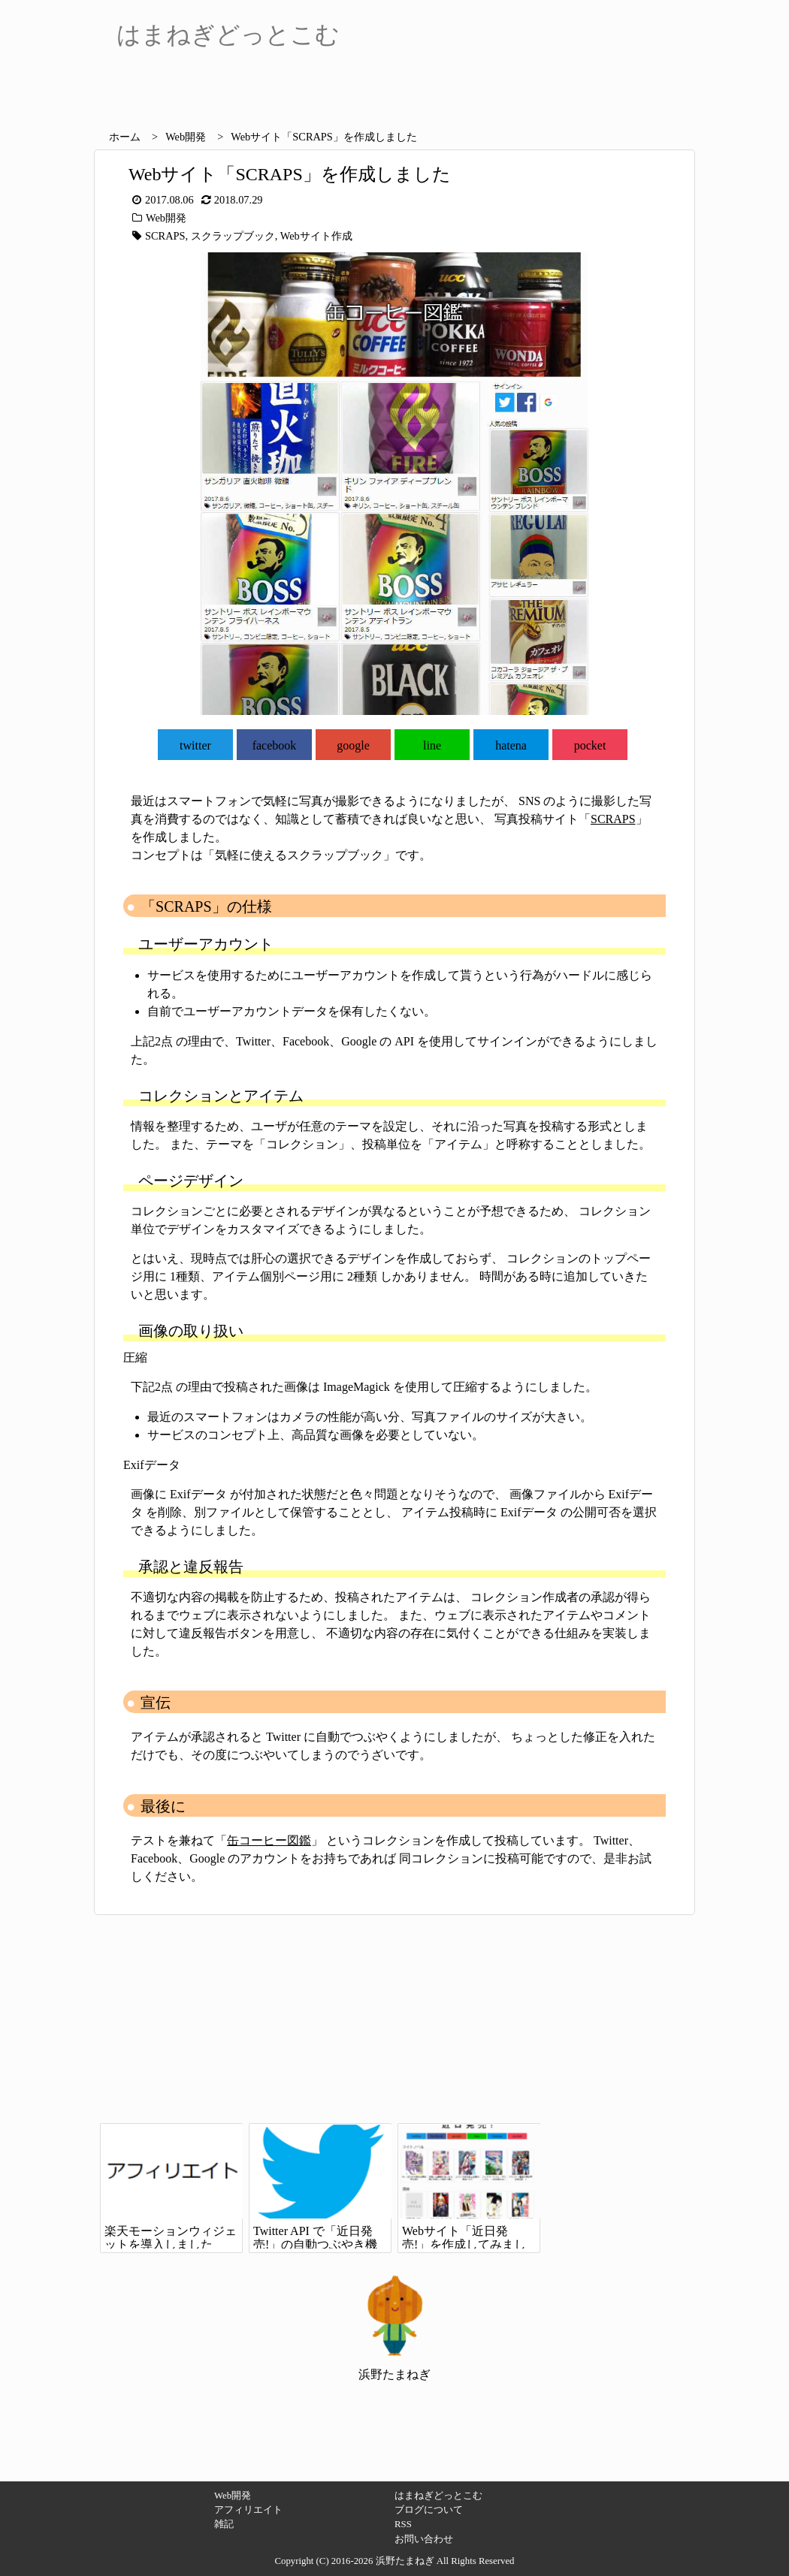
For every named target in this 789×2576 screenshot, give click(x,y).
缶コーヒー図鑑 (269, 1840)
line (432, 745)
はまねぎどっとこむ (438, 2495)
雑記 (224, 2524)
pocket (590, 745)
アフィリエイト (248, 2510)
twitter (195, 745)
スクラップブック (233, 236)
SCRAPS (165, 236)
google (353, 745)
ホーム (125, 137)
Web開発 (185, 137)
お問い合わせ (423, 2539)
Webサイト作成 (316, 236)
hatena (511, 745)
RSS (403, 2524)
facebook (274, 745)
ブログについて (428, 2510)
